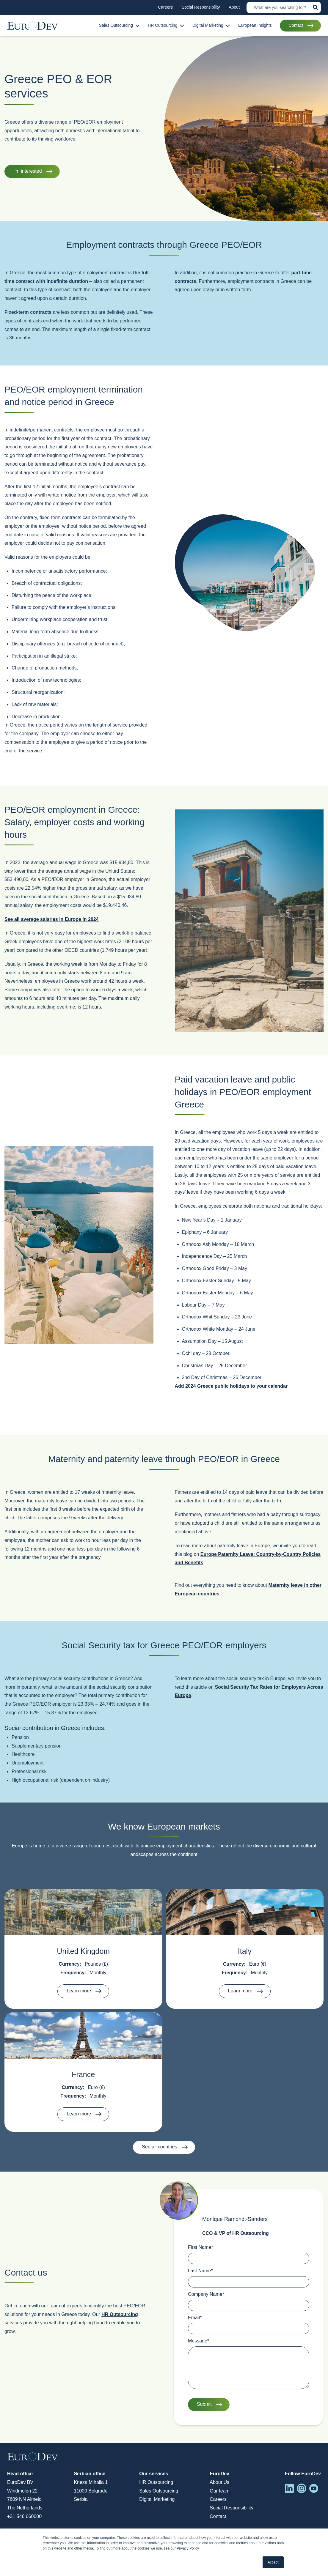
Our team (220, 2490)
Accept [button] (273, 2562)
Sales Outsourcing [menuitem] (116, 25)
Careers (218, 2499)
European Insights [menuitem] (255, 25)
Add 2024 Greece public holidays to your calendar (231, 1386)
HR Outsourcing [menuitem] (163, 25)
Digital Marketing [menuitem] (207, 25)
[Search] (284, 7)
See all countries (159, 2146)
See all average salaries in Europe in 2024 (51, 918)
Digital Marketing (157, 2499)
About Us (219, 2482)
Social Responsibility (231, 2507)
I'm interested (27, 171)
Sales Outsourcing (158, 2490)
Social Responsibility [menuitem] (201, 7)
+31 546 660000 (24, 2516)
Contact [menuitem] (296, 25)
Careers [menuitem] (165, 7)
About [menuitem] (234, 7)
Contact (218, 2516)
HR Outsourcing (119, 2314)
